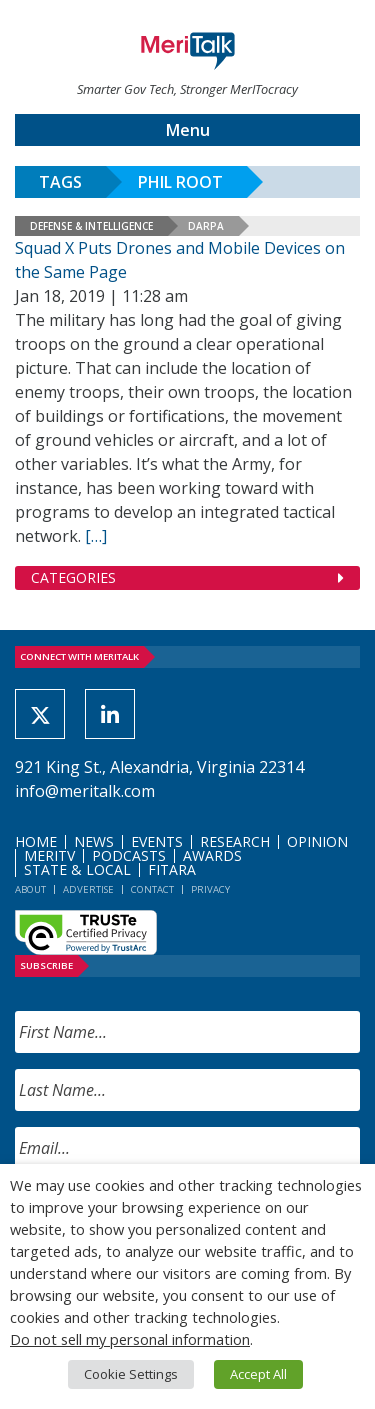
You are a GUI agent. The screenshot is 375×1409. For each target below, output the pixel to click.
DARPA (206, 226)
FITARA (172, 869)
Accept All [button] (258, 1374)
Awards (212, 855)
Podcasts (129, 855)
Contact (152, 889)
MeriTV (49, 855)
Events (157, 841)
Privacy (210, 889)
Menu (188, 130)
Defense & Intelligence (91, 226)
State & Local (77, 869)
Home (36, 841)
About (30, 889)
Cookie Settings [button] (131, 1374)
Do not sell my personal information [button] (130, 1339)
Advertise (88, 889)
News (94, 841)
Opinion (317, 841)
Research (235, 841)
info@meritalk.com (85, 791)
